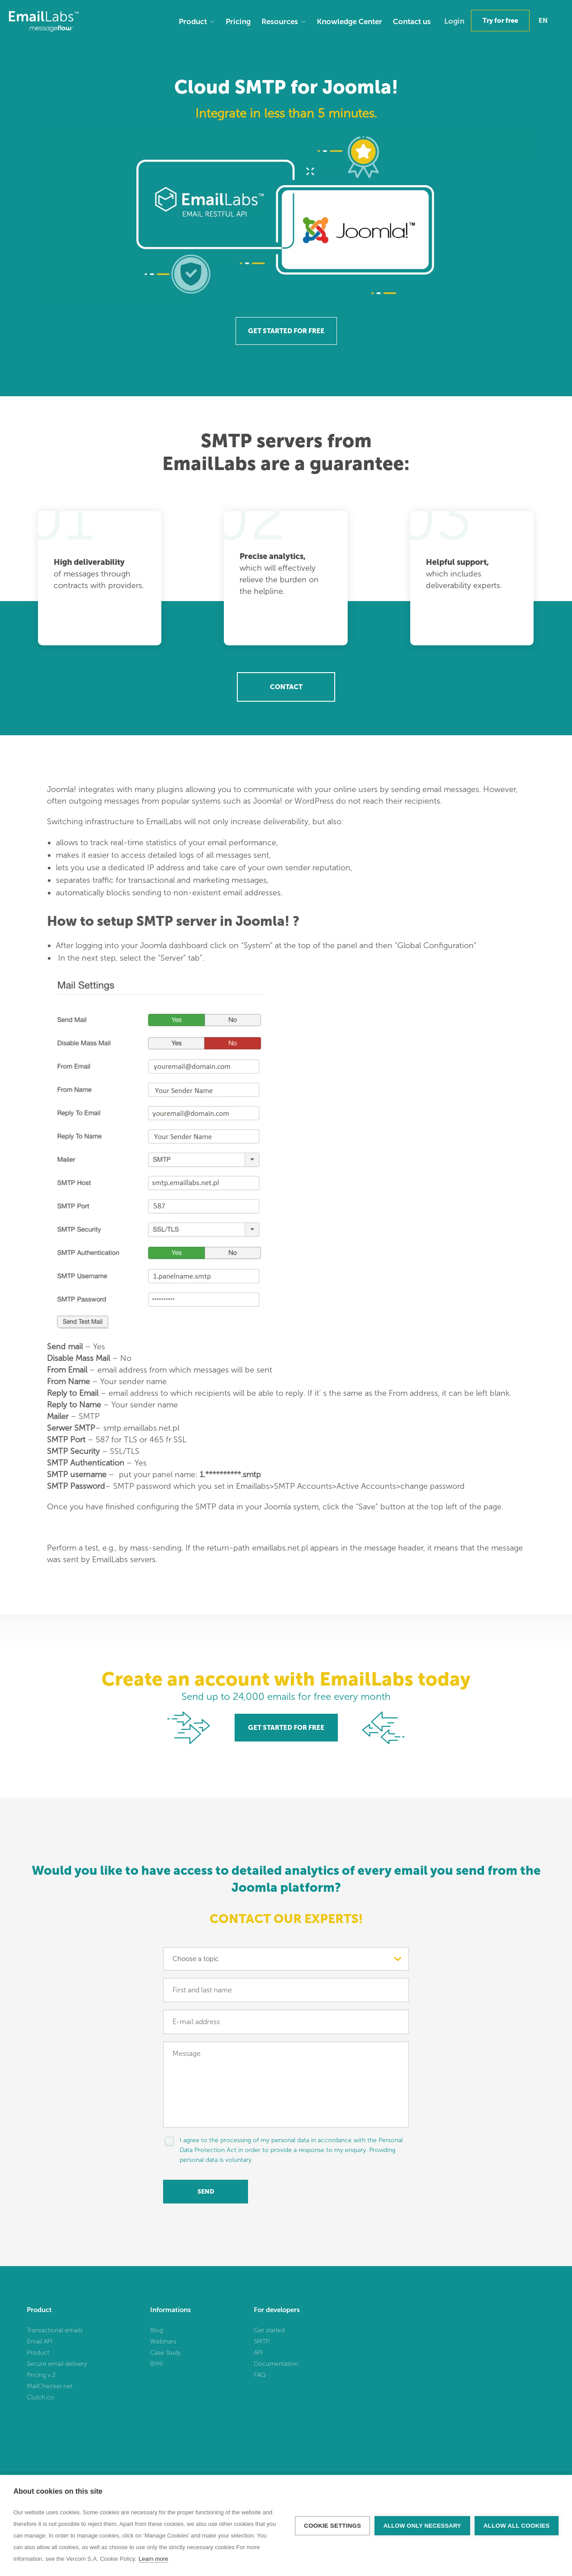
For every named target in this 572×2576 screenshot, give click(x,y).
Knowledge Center (349, 21)
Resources (279, 21)
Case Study (165, 2352)
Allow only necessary (422, 2525)
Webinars (163, 2341)
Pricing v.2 (41, 2375)
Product (193, 21)
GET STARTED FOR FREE (286, 331)
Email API (40, 2341)
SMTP (261, 2341)
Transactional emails (55, 2330)
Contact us (412, 21)
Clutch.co (40, 2397)
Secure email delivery (57, 2364)
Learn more (153, 2558)
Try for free (500, 21)
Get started (269, 2330)
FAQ (260, 2375)
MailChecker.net (49, 2386)
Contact (286, 687)
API (258, 2352)
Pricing (238, 21)
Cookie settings (332, 2525)
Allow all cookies (517, 2525)
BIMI (156, 2364)
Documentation (276, 2364)
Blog (156, 2330)
